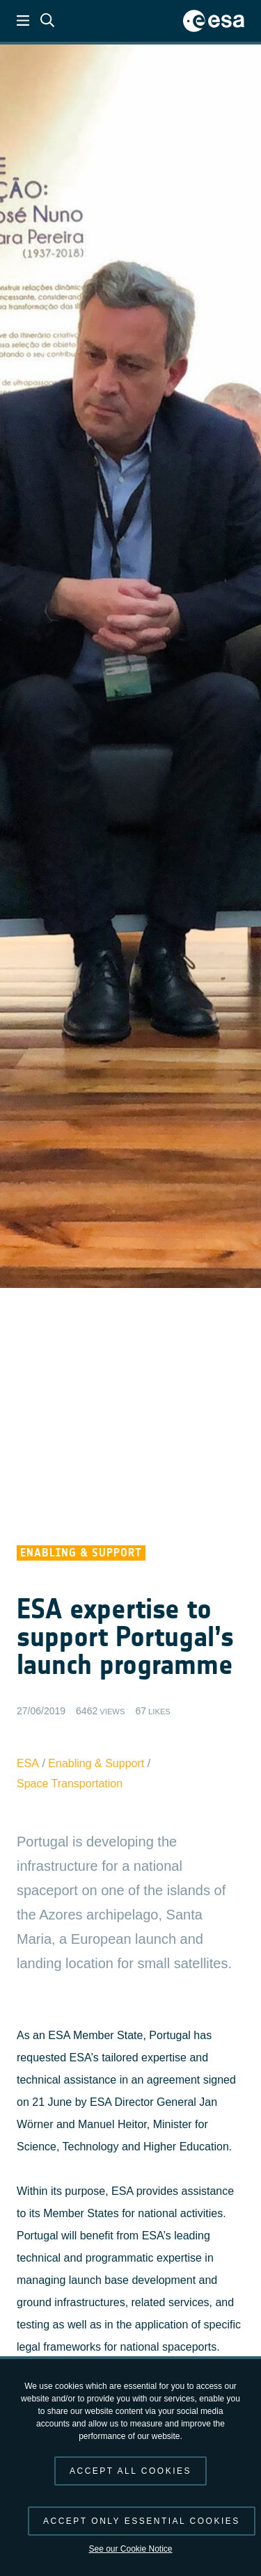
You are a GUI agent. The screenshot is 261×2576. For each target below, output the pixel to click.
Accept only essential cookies (141, 2521)
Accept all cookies (130, 2471)
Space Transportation (69, 1783)
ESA (28, 1763)
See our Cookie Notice (130, 2549)
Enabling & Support (96, 1763)
